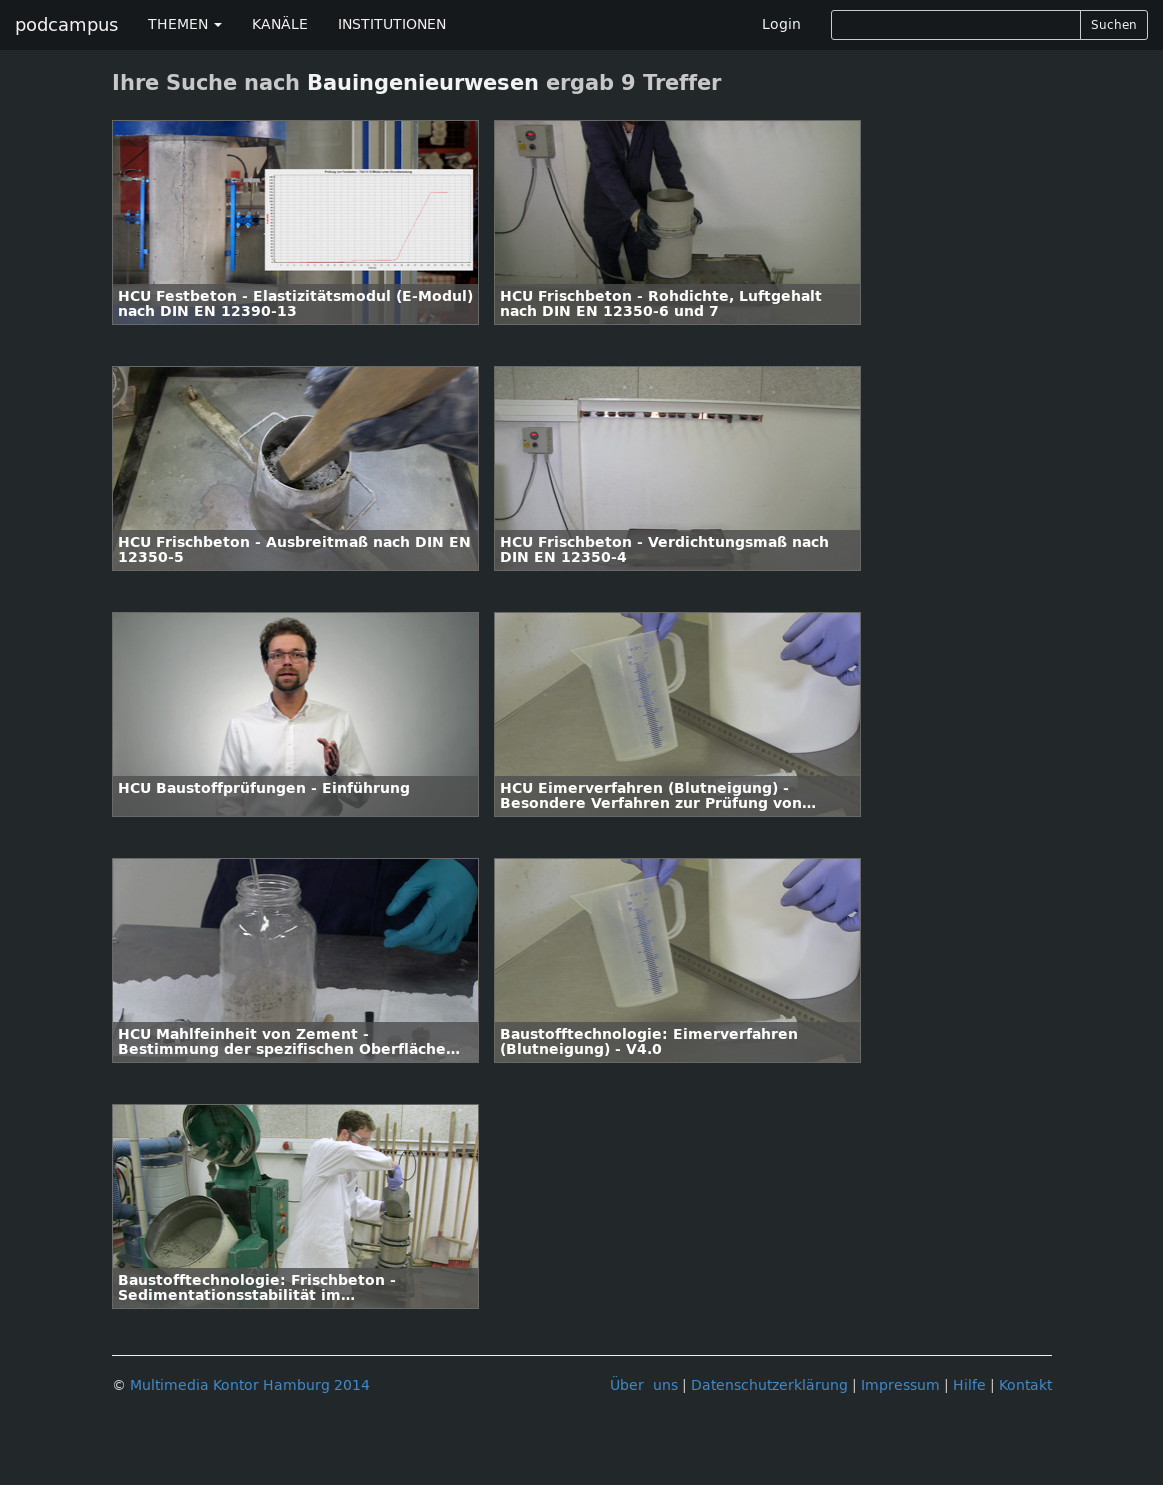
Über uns (644, 1385)
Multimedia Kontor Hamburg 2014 (250, 1385)
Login (781, 24)
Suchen (1114, 25)
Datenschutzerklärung (769, 1385)
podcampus (66, 25)
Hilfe (969, 1385)
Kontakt (1025, 1385)
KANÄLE (280, 24)
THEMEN (185, 24)
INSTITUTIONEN (392, 24)
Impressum (900, 1385)
